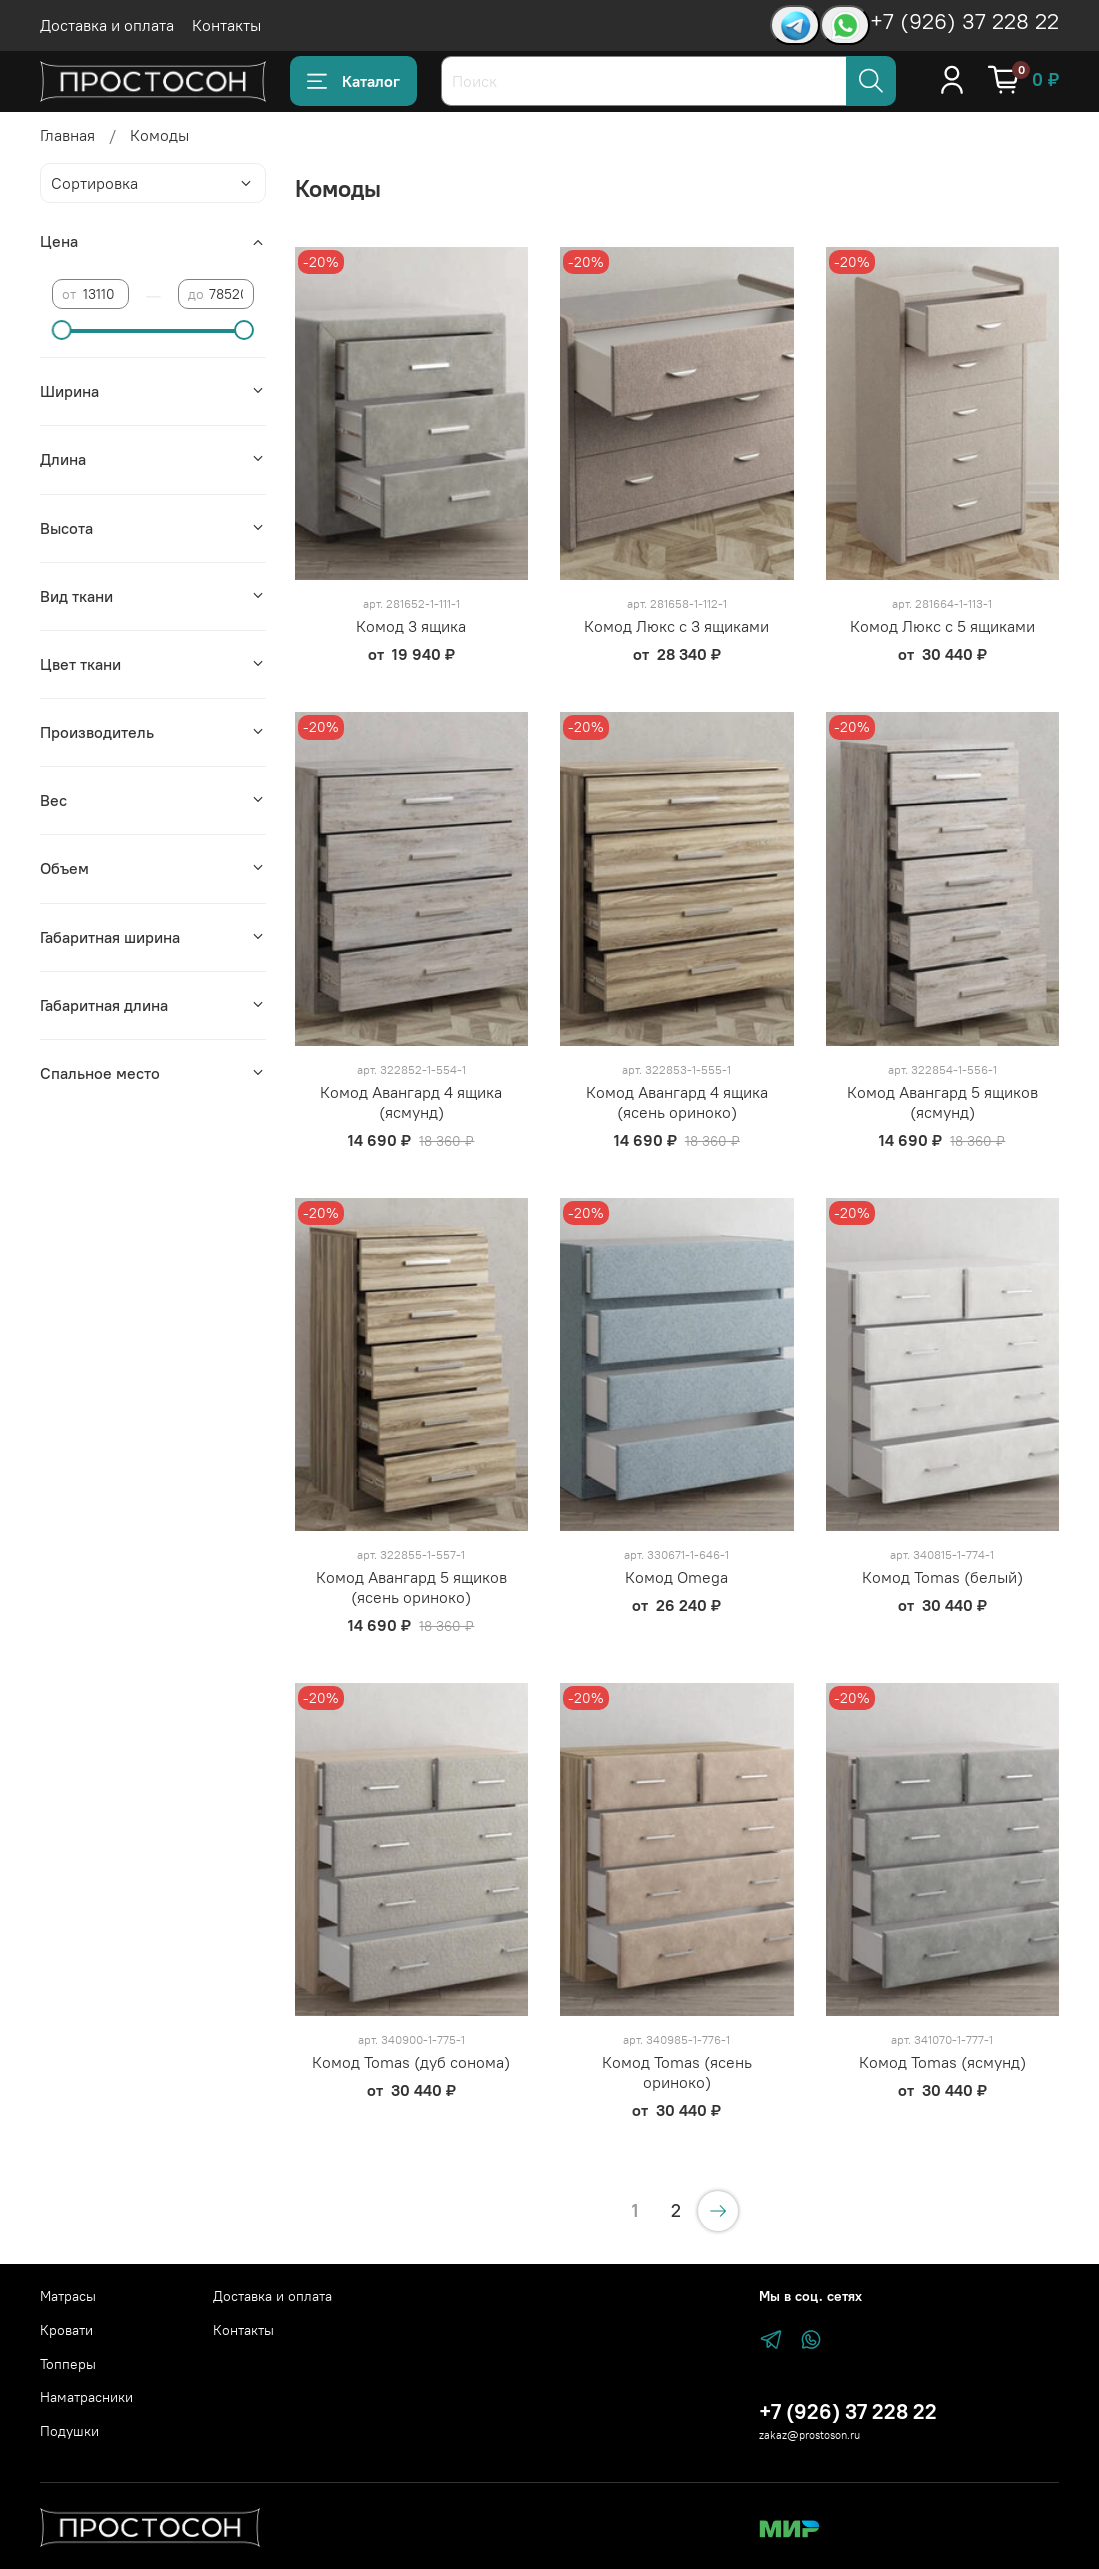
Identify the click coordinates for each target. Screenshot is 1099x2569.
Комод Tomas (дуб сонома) (411, 2062)
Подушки (69, 2431)
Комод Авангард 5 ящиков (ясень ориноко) (411, 1587)
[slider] (62, 330)
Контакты (226, 25)
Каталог (353, 81)
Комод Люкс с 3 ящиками (676, 626)
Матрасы (68, 2296)
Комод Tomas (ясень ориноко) (677, 2072)
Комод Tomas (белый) (942, 1577)
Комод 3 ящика (411, 626)
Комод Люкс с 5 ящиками (942, 626)
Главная (67, 135)
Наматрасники (86, 2397)
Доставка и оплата (107, 25)
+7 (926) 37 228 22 (964, 21)
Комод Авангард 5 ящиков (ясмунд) (942, 1102)
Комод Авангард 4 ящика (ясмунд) (411, 1102)
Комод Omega (676, 1577)
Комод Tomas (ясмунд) (942, 2062)
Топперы (68, 2364)
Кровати (66, 2330)
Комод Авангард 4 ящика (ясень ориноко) (677, 1102)
